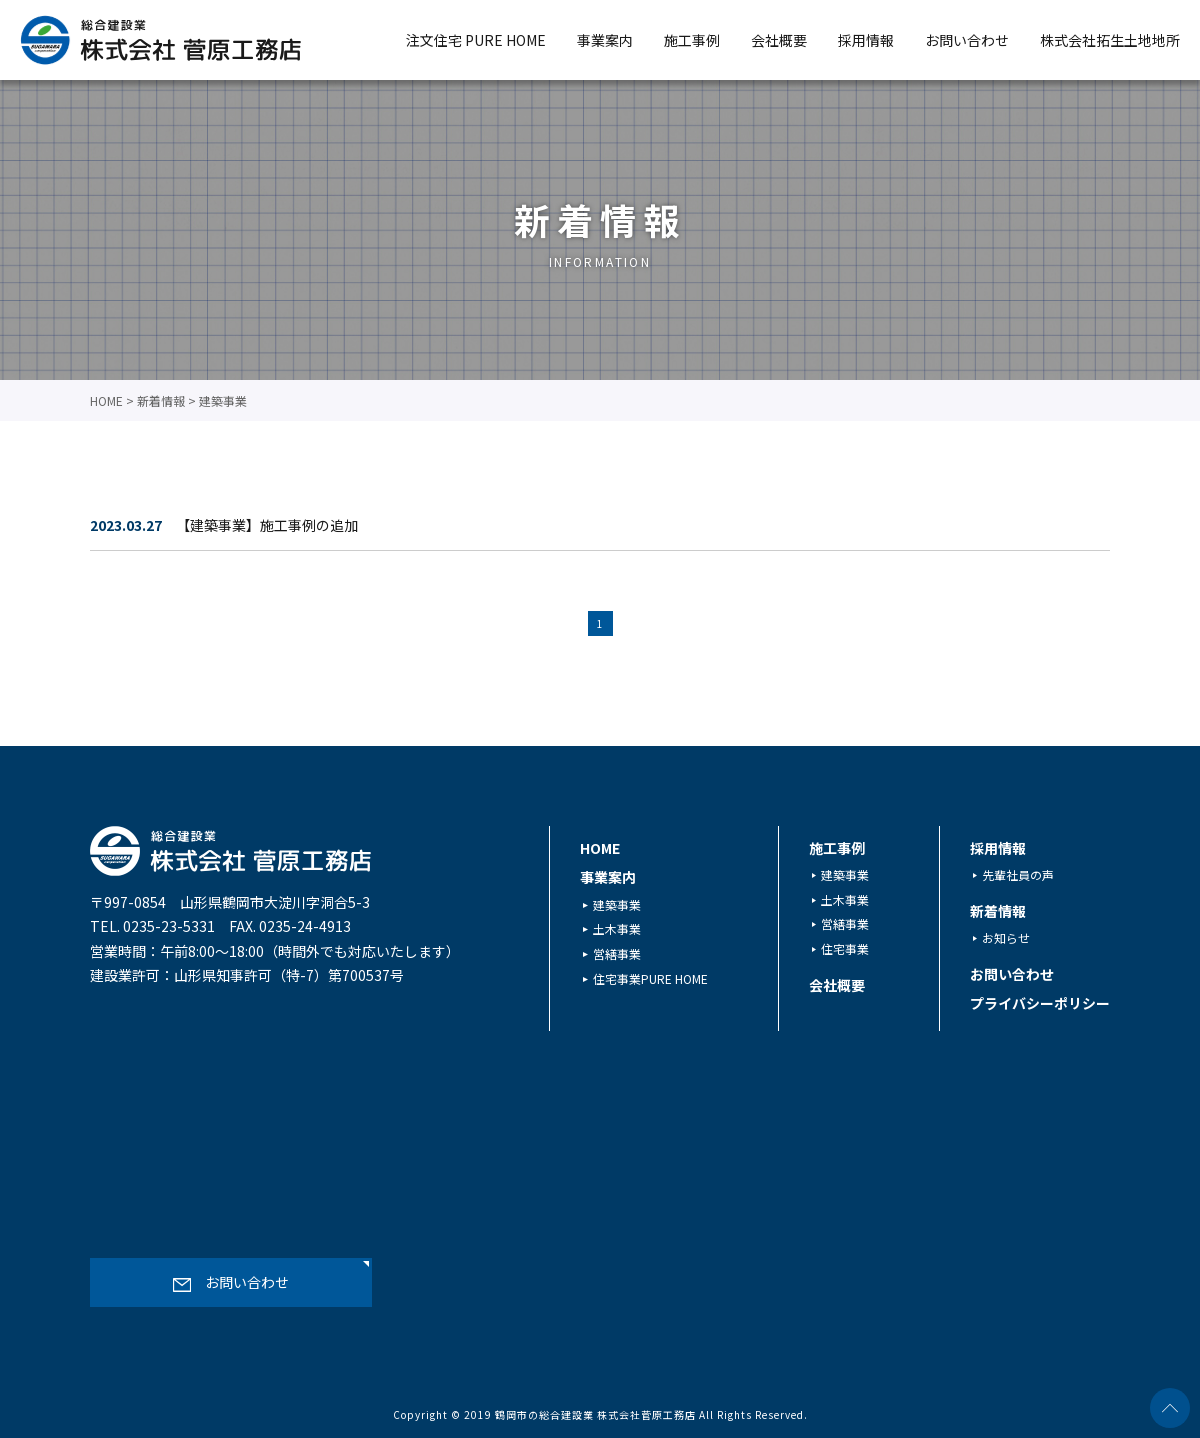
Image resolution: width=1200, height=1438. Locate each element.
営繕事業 (617, 953)
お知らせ (1006, 937)
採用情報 (866, 40)
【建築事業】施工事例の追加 (267, 525)
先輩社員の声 (1018, 874)
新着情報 (998, 911)
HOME (600, 848)
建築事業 (617, 903)
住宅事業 (845, 948)
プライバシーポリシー (1040, 1003)
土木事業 (617, 928)
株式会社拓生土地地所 (1110, 40)
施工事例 (692, 40)
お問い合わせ (967, 40)
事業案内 (605, 40)
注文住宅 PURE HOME (476, 40)
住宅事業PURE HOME (650, 977)
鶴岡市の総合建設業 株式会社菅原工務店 (595, 1414)
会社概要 (779, 40)
